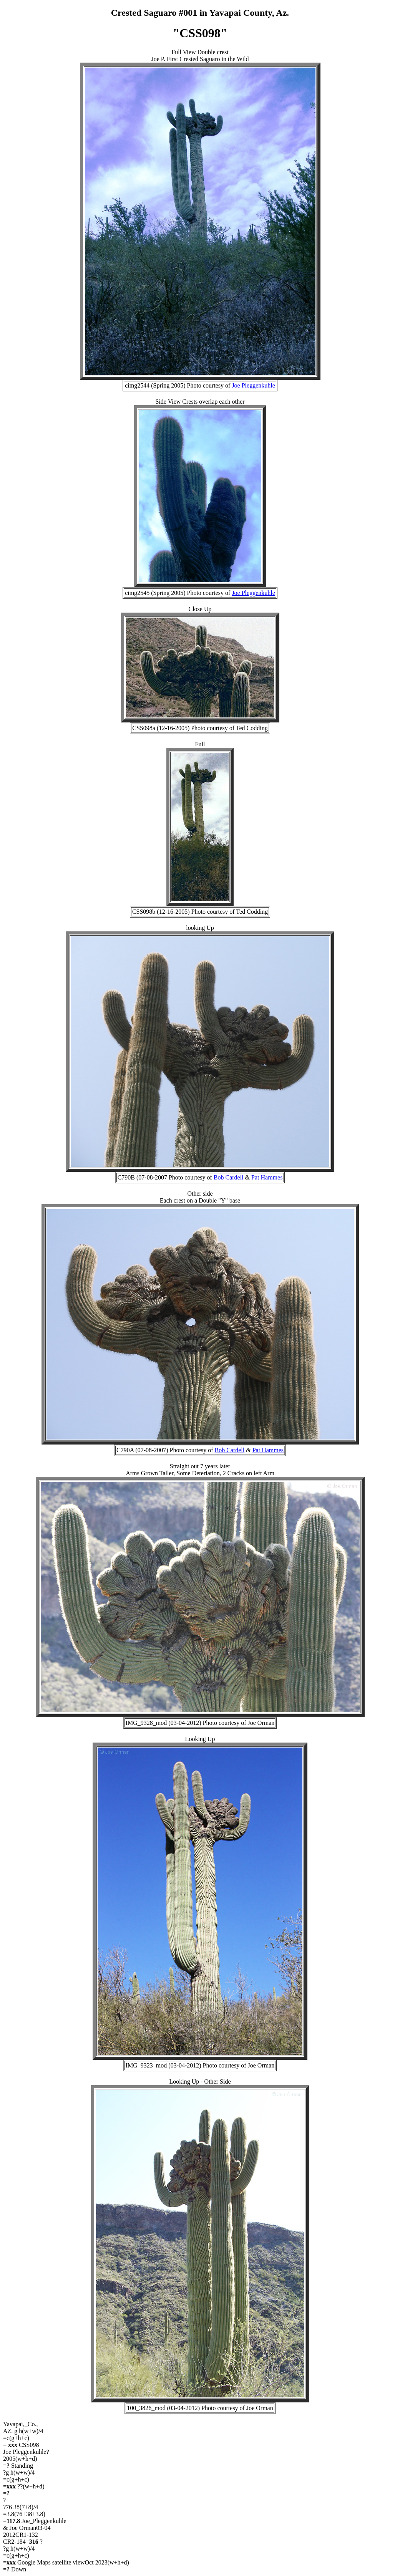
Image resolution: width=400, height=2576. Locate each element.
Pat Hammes (266, 1177)
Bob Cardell (229, 1177)
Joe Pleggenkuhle (253, 385)
